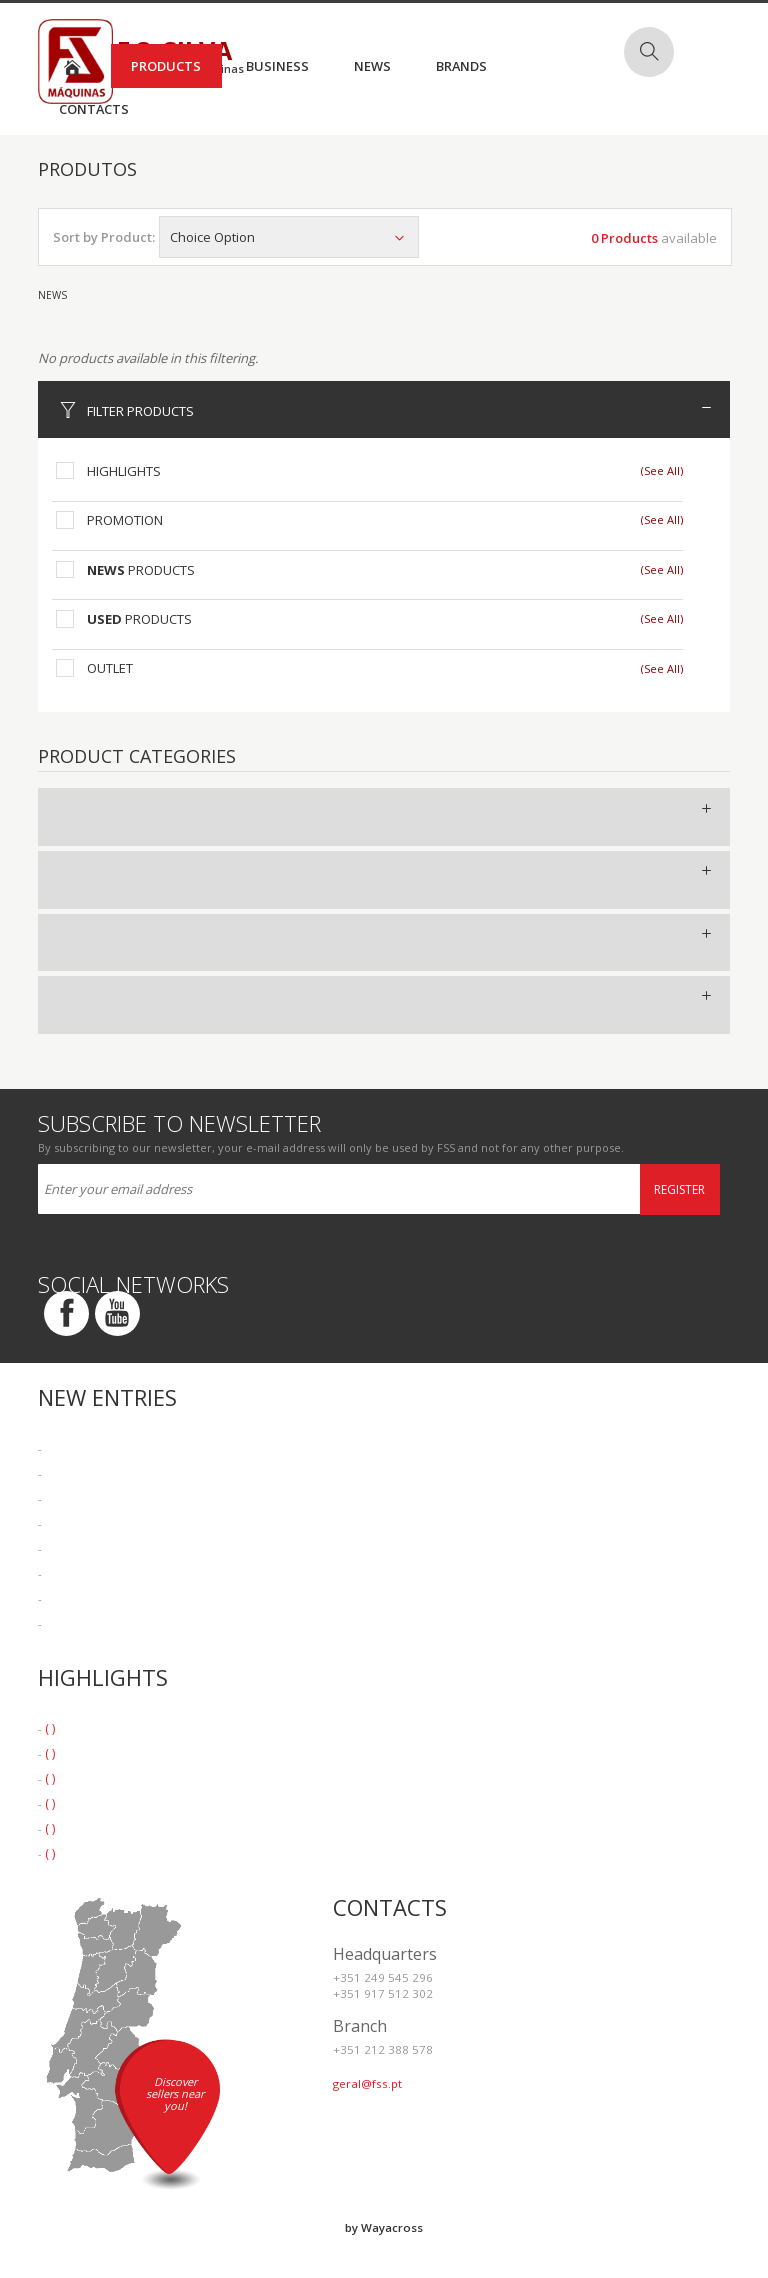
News (372, 66)
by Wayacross (384, 2227)
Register (679, 1189)
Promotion (125, 520)
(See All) (662, 470)
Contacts (94, 109)
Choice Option (289, 237)
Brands (461, 66)
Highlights (124, 471)
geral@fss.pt (367, 2083)
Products (166, 66)
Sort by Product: (104, 237)
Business (277, 66)
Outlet (110, 668)
